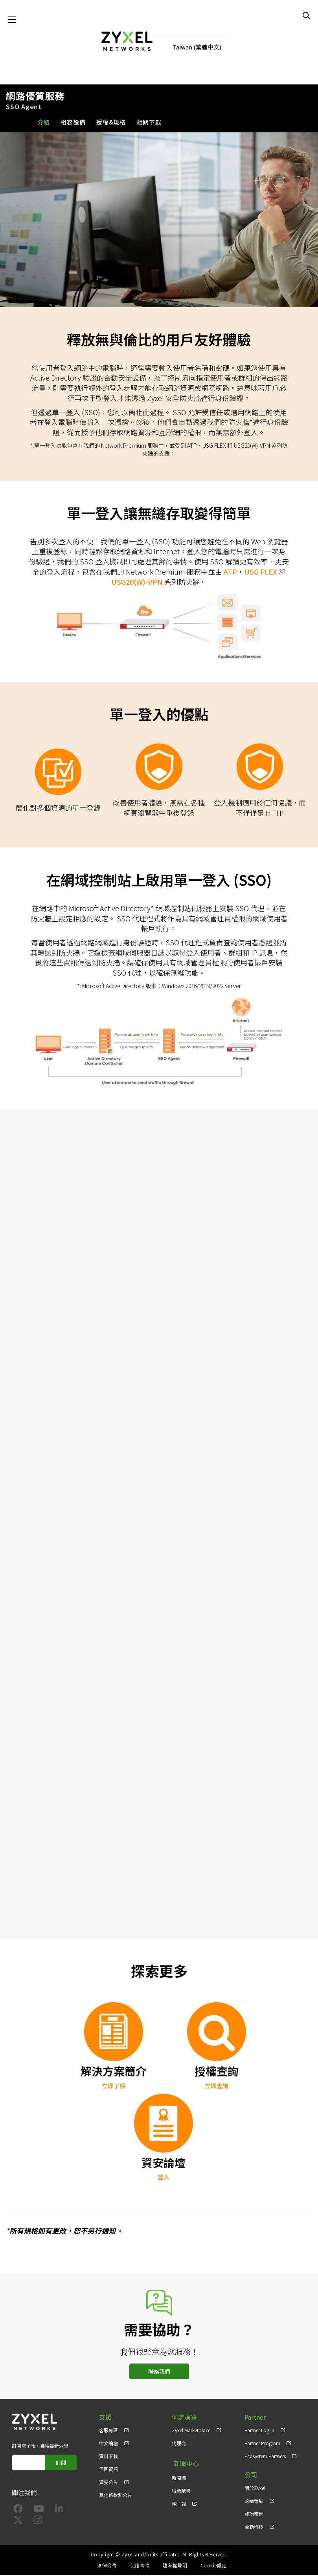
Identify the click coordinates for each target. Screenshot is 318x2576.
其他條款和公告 (115, 2495)
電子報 (179, 2501)
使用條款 (140, 2566)
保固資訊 (108, 2469)
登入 (163, 2178)
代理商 (179, 2444)
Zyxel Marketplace (191, 2431)
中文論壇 (108, 2444)
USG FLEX (260, 572)
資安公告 (108, 2482)
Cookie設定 (213, 2566)
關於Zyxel (254, 2488)
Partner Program (262, 2444)
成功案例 (253, 2514)
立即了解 (113, 2086)
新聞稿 (179, 2475)
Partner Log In (259, 2431)
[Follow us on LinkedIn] (59, 2510)
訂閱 (62, 2463)
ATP (230, 572)
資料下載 (108, 2456)
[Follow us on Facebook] (18, 2510)
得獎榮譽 (181, 2488)
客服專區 (108, 2431)
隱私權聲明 (175, 2566)
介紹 (43, 123)
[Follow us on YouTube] (38, 2510)
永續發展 (253, 2501)
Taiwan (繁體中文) (197, 47)
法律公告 (107, 2566)
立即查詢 (216, 2086)
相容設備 (73, 123)
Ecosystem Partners (265, 2456)
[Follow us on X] (18, 2522)
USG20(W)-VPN (137, 582)
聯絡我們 (159, 2372)
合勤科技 (253, 2527)
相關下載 (149, 123)
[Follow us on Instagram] (37, 2522)
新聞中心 (184, 2462)
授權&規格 (111, 123)
